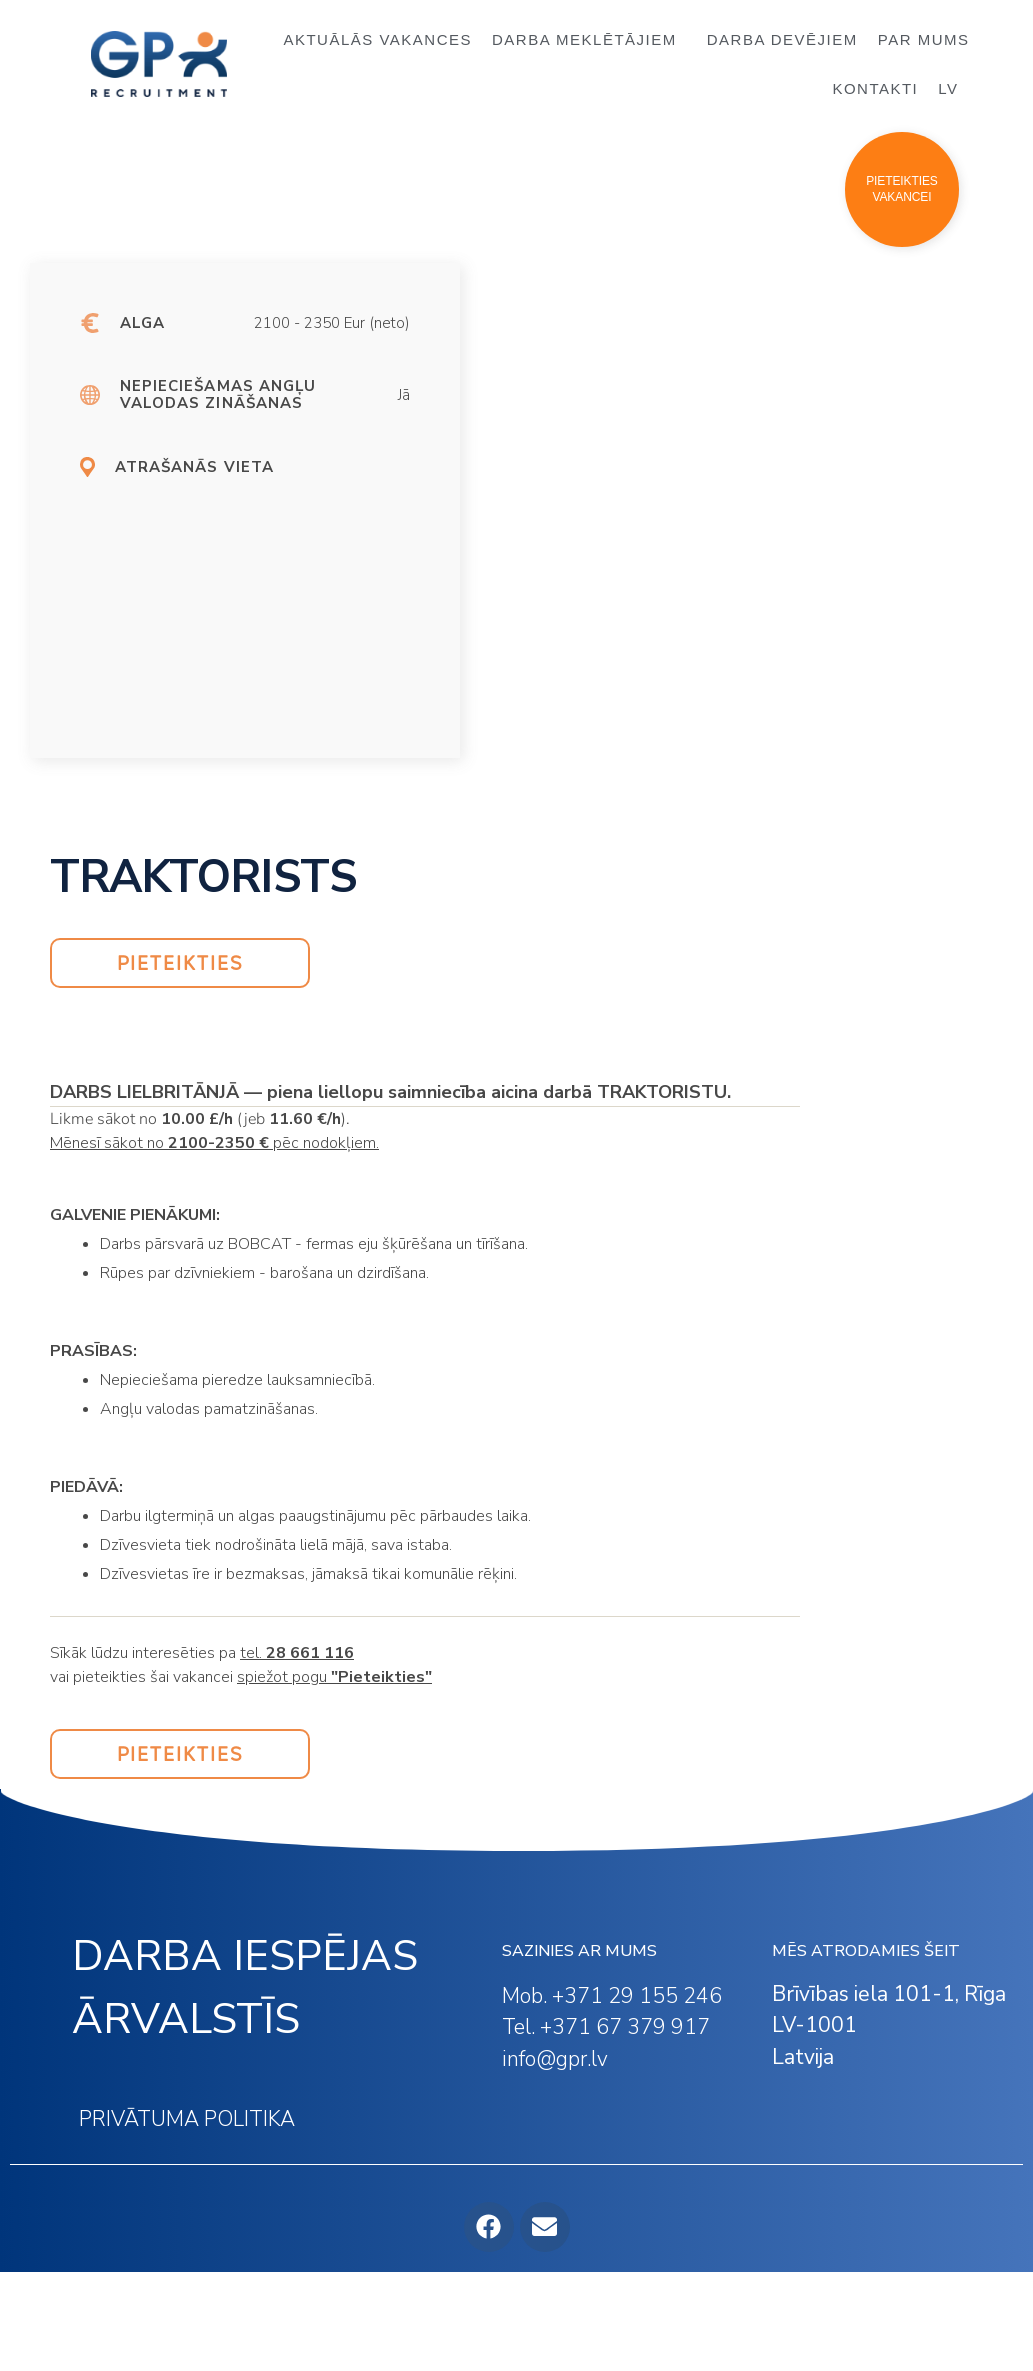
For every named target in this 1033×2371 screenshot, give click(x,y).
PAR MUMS (924, 39)
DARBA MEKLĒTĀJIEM (589, 40)
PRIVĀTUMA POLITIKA (187, 2119)
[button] (902, 189)
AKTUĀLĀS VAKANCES (377, 39)
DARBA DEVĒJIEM (782, 39)
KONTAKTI (875, 88)
